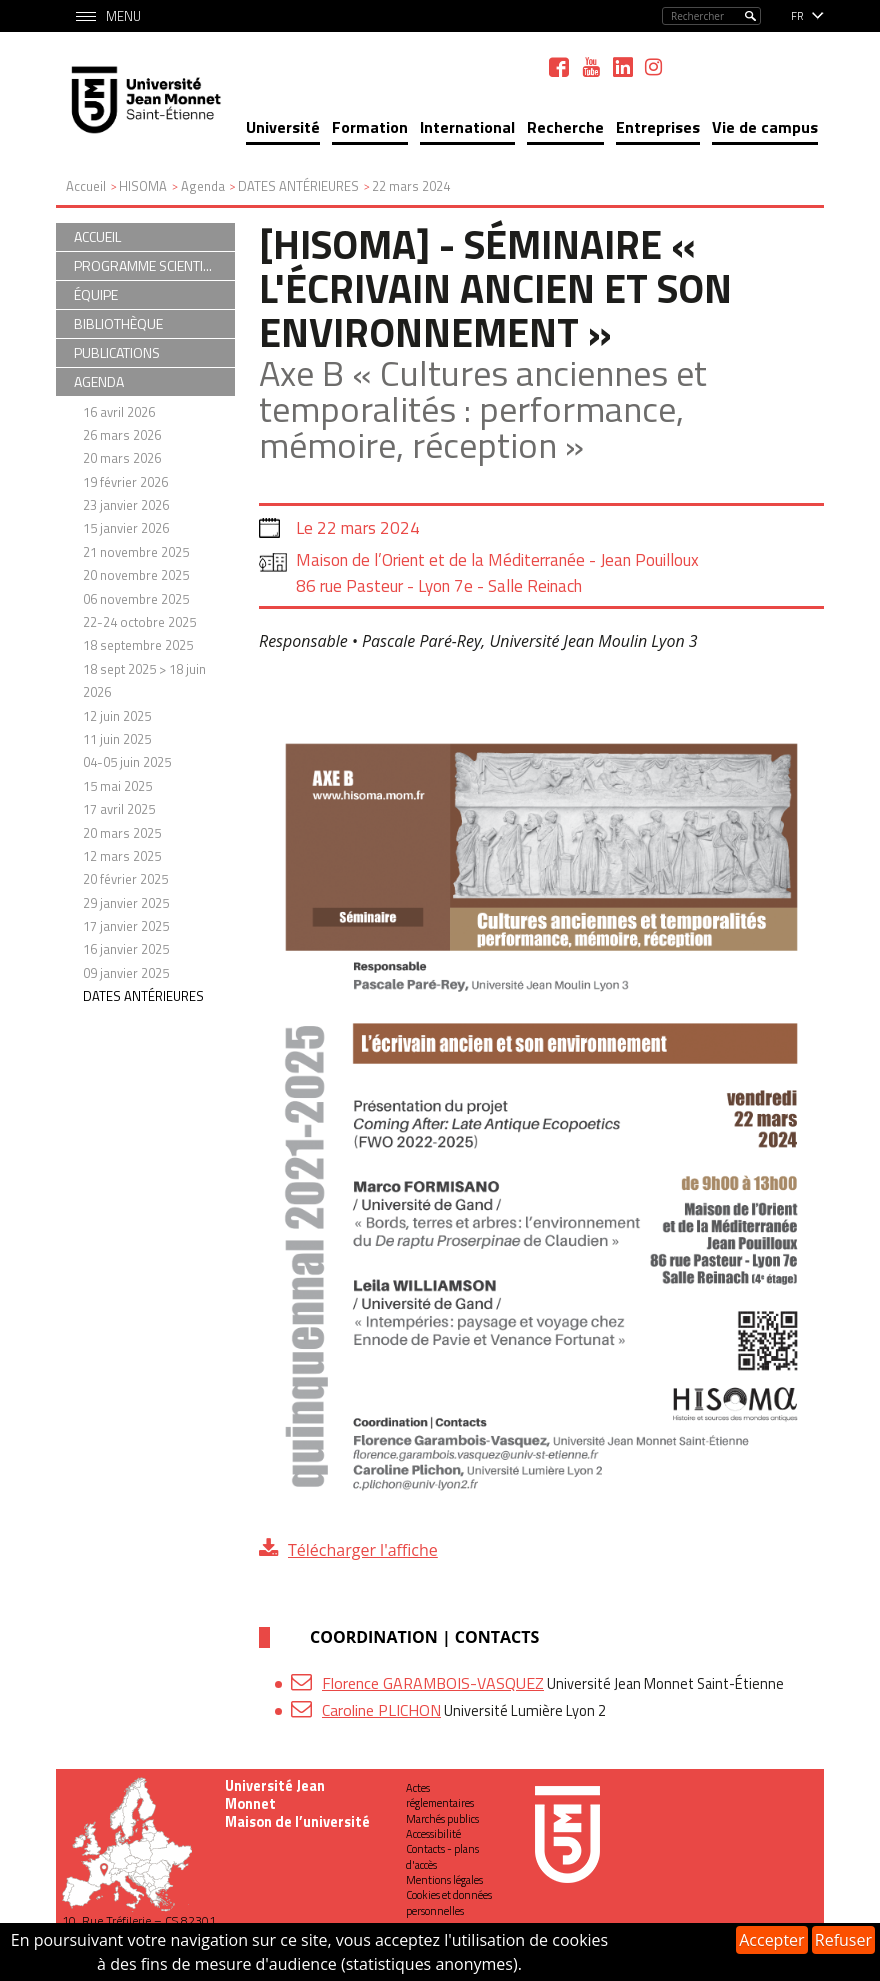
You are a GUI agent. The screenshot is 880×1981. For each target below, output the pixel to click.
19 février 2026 (125, 482)
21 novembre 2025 (136, 552)
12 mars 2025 (122, 856)
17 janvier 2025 (126, 926)
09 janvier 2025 (126, 973)
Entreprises (658, 127)
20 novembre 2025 (136, 575)
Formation (370, 127)
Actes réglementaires (440, 1795)
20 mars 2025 (122, 833)
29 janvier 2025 (126, 903)
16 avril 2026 (119, 412)
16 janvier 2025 (126, 949)
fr (797, 16)
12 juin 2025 (117, 716)
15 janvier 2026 (126, 528)
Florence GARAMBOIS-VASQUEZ (433, 1683)
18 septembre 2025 (138, 645)
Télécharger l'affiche (363, 1550)
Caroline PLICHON (381, 1710)
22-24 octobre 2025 (139, 622)
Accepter (771, 1940)
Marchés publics (442, 1819)
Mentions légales (444, 1880)
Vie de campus (765, 127)
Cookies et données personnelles (449, 1902)
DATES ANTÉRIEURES (143, 996)
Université (283, 127)
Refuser (843, 1940)
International (467, 127)
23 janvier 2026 (126, 505)
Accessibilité (433, 1834)
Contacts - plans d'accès (442, 1856)
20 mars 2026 (122, 458)
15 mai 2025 (117, 786)
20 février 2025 (125, 879)
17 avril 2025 (119, 809)
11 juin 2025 (117, 739)
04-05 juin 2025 (127, 762)
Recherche (565, 127)
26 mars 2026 (122, 435)
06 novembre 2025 (136, 599)
